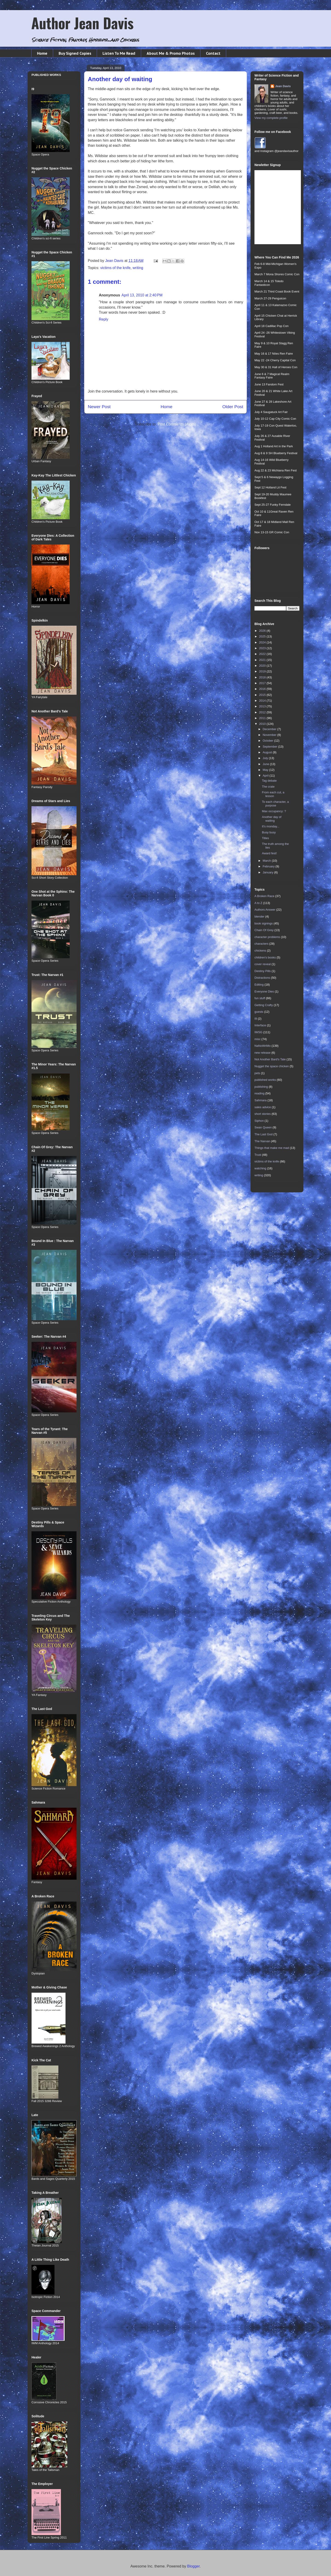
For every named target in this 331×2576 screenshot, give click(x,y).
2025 (263, 636)
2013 (263, 706)
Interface (260, 1025)
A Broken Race (264, 896)
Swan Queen (263, 1127)
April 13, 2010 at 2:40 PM (141, 295)
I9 (255, 1018)
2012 (263, 712)
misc (257, 1039)
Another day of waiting (271, 818)
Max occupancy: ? (274, 811)
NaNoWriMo (262, 1045)
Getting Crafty (263, 1005)
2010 (263, 724)
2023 (263, 648)
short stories (262, 1114)
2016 (263, 689)
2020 (263, 665)
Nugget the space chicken (271, 1066)
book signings (263, 923)
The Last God (263, 1134)
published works (265, 1079)
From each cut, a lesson (273, 794)
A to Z (258, 903)
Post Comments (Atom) (177, 424)
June (266, 764)
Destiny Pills (262, 971)
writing (138, 268)
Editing (259, 984)
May (266, 770)
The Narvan (262, 1141)
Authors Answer (264, 909)
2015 (263, 695)
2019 (263, 671)
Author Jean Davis (82, 22)
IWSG (258, 1032)
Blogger (193, 2566)
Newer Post (99, 406)
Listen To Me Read (119, 53)
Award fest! (269, 853)
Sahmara (260, 1100)
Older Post (232, 406)
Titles (265, 838)
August (268, 752)
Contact (213, 53)
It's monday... (270, 826)
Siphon (259, 1120)
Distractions (262, 977)
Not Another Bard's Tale (270, 1059)
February (269, 866)
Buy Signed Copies (75, 53)
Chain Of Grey (264, 930)
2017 (263, 683)
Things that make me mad (271, 1148)
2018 (263, 677)
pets (257, 1073)
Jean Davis (283, 86)
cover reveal (262, 964)
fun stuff (259, 998)
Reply (103, 319)
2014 (263, 700)
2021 (263, 660)
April (266, 775)
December (270, 729)
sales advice (262, 1107)
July (266, 758)
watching (260, 1168)
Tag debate (269, 780)
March (267, 860)
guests (258, 1011)
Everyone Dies (264, 991)
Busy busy (269, 832)
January (268, 872)
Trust (257, 1154)
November (270, 735)
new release (262, 1052)
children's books (265, 957)
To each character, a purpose (275, 803)
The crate (268, 786)
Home (42, 53)
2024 (263, 642)
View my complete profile (271, 118)
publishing (261, 1086)
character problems (267, 937)
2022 (263, 654)
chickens (260, 950)
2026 (263, 630)
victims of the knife (115, 268)
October (268, 740)
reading (259, 1093)
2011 (263, 718)
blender (259, 916)
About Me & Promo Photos (171, 53)
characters (261, 943)
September (270, 746)
